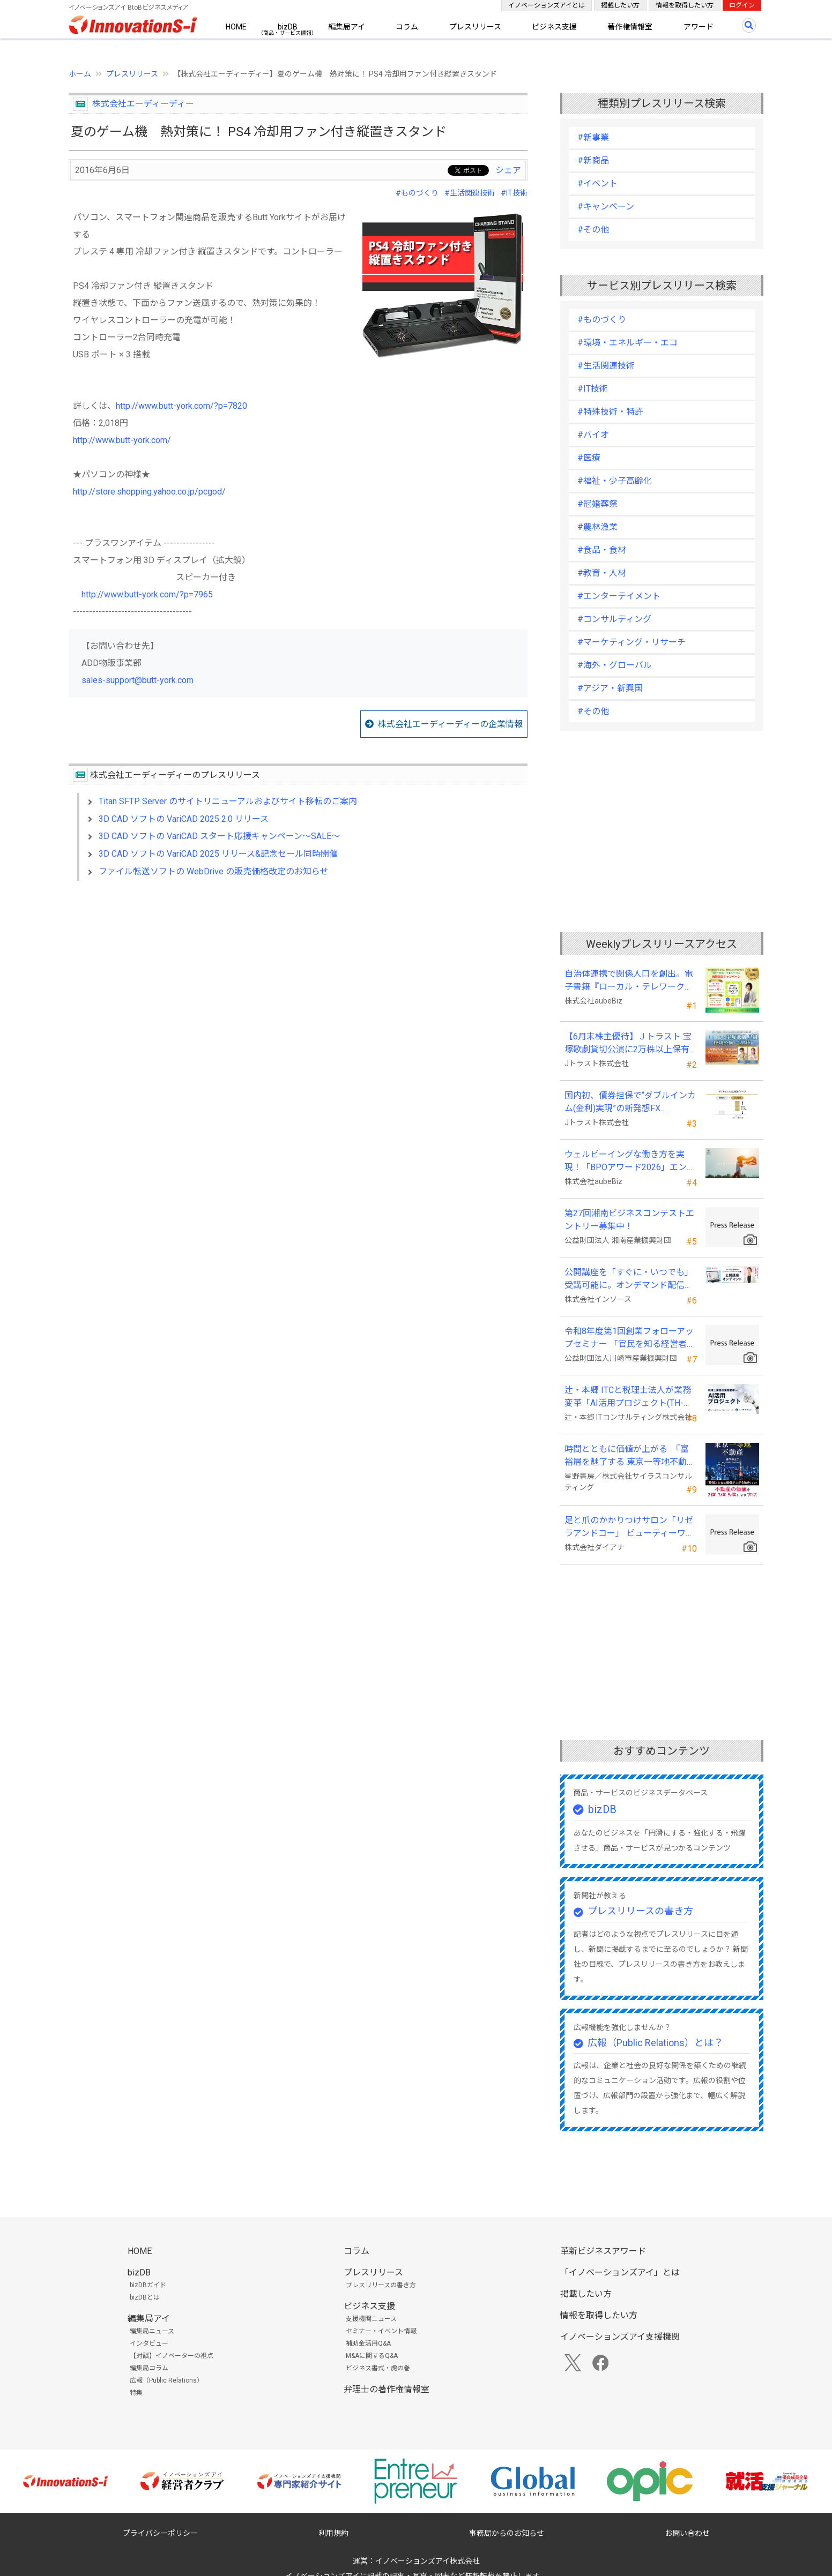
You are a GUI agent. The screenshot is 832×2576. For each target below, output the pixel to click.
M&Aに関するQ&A (372, 2356)
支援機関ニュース (371, 2319)
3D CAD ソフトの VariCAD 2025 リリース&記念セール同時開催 (218, 854)
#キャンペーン (605, 206)
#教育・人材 (601, 573)
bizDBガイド (148, 2285)
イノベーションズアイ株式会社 (427, 2561)
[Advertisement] (298, 982)
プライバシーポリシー (160, 2533)
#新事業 (593, 137)
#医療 (588, 458)
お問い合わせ (687, 2533)
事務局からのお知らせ (506, 2533)
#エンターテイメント (618, 596)
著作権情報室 (629, 27)
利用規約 (333, 2533)
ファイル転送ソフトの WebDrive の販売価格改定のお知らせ (214, 871)
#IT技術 (514, 193)
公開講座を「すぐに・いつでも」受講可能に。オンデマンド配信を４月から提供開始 (628, 1279)
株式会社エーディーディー (143, 104)
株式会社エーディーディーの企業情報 (450, 724)
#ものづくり (417, 193)
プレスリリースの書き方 (640, 1910)
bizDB (288, 27)
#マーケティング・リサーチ (631, 642)
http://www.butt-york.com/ (122, 440)
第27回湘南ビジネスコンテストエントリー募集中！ (629, 1219)
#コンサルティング (614, 619)
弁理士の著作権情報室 (386, 2389)
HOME (236, 27)
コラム (407, 27)
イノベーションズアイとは (546, 5)
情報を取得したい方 (685, 5)
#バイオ (593, 435)
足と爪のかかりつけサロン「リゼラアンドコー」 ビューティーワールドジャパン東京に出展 (629, 1527)
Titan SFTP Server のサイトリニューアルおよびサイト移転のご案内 (228, 801)
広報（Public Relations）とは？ (655, 2042)
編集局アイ (346, 27)
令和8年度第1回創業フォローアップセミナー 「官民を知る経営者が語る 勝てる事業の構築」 (629, 1338)
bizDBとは (145, 2297)
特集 (136, 2393)
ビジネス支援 (554, 27)
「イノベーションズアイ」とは (620, 2272)
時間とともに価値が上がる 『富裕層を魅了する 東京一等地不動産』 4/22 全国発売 (626, 1456)
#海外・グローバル (614, 665)
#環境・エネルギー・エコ (627, 343)
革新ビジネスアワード (603, 2251)
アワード (699, 27)
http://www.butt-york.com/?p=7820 (181, 406)
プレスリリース (475, 27)
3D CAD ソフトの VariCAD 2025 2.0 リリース (184, 819)
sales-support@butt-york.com (137, 680)
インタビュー (149, 2343)
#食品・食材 (601, 550)
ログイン (742, 5)
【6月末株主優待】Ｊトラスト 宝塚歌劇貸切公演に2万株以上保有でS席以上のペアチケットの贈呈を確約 (628, 1043)
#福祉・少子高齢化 (614, 481)
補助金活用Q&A (368, 2343)
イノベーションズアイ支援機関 (620, 2337)
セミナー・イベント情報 (381, 2331)
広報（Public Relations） (166, 2380)
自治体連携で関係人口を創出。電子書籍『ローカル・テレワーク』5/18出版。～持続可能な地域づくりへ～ (629, 981)
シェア (508, 170)
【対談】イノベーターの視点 (171, 2356)
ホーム (80, 74)
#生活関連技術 (469, 193)
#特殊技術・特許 (610, 412)
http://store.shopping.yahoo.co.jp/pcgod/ (149, 491)
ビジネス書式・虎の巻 (378, 2368)
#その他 (593, 229)
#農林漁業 (597, 527)
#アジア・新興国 (610, 688)
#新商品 (593, 160)
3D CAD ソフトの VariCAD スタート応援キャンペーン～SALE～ (219, 836)
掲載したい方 (620, 5)
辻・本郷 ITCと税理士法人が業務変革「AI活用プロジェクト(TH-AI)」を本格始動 (627, 1397)
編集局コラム (149, 2368)
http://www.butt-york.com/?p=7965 (147, 594)
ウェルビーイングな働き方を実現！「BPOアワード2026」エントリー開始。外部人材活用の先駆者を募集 (629, 1161)
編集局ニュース (152, 2331)
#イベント (597, 183)
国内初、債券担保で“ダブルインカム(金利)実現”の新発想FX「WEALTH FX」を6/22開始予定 (630, 1102)
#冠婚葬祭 (597, 504)
